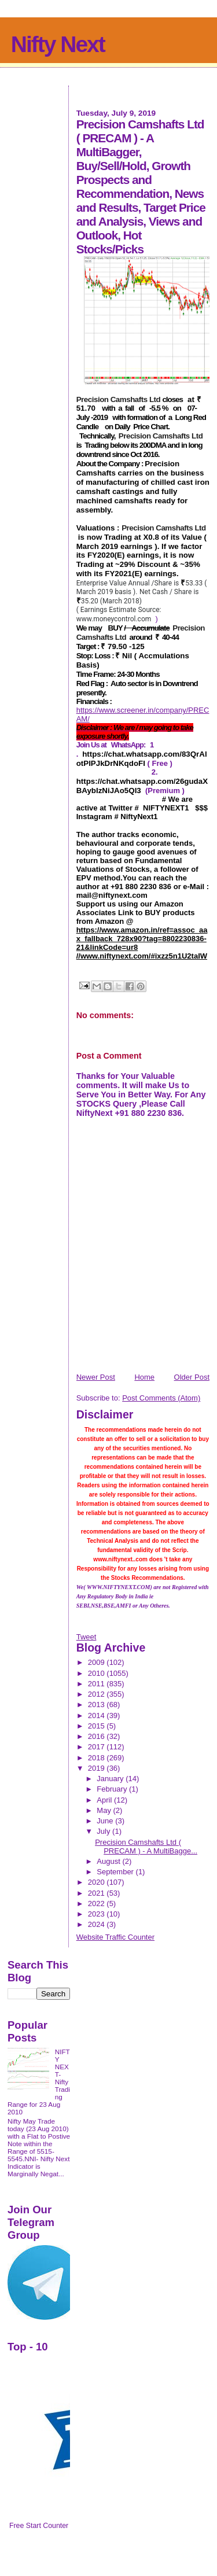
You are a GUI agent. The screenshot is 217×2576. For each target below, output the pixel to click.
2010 (97, 1673)
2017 (97, 1746)
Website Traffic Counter (115, 1937)
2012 (97, 1694)
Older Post (191, 1377)
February (113, 1789)
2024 (97, 1924)
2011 (97, 1683)
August (109, 1861)
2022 (97, 1903)
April (105, 1800)
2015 (97, 1726)
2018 (97, 1757)
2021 (97, 1893)
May (105, 1810)
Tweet (86, 1636)
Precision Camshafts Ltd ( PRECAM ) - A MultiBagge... (146, 1846)
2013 (97, 1704)
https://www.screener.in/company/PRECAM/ (142, 714)
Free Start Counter (38, 2526)
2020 (97, 1882)
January (111, 1778)
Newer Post (95, 1377)
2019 (97, 1768)
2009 (97, 1662)
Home (144, 1377)
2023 (97, 1914)
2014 (97, 1715)
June (106, 1820)
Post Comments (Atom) (161, 1398)
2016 (97, 1736)
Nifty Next (58, 44)
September (116, 1871)
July (104, 1831)
